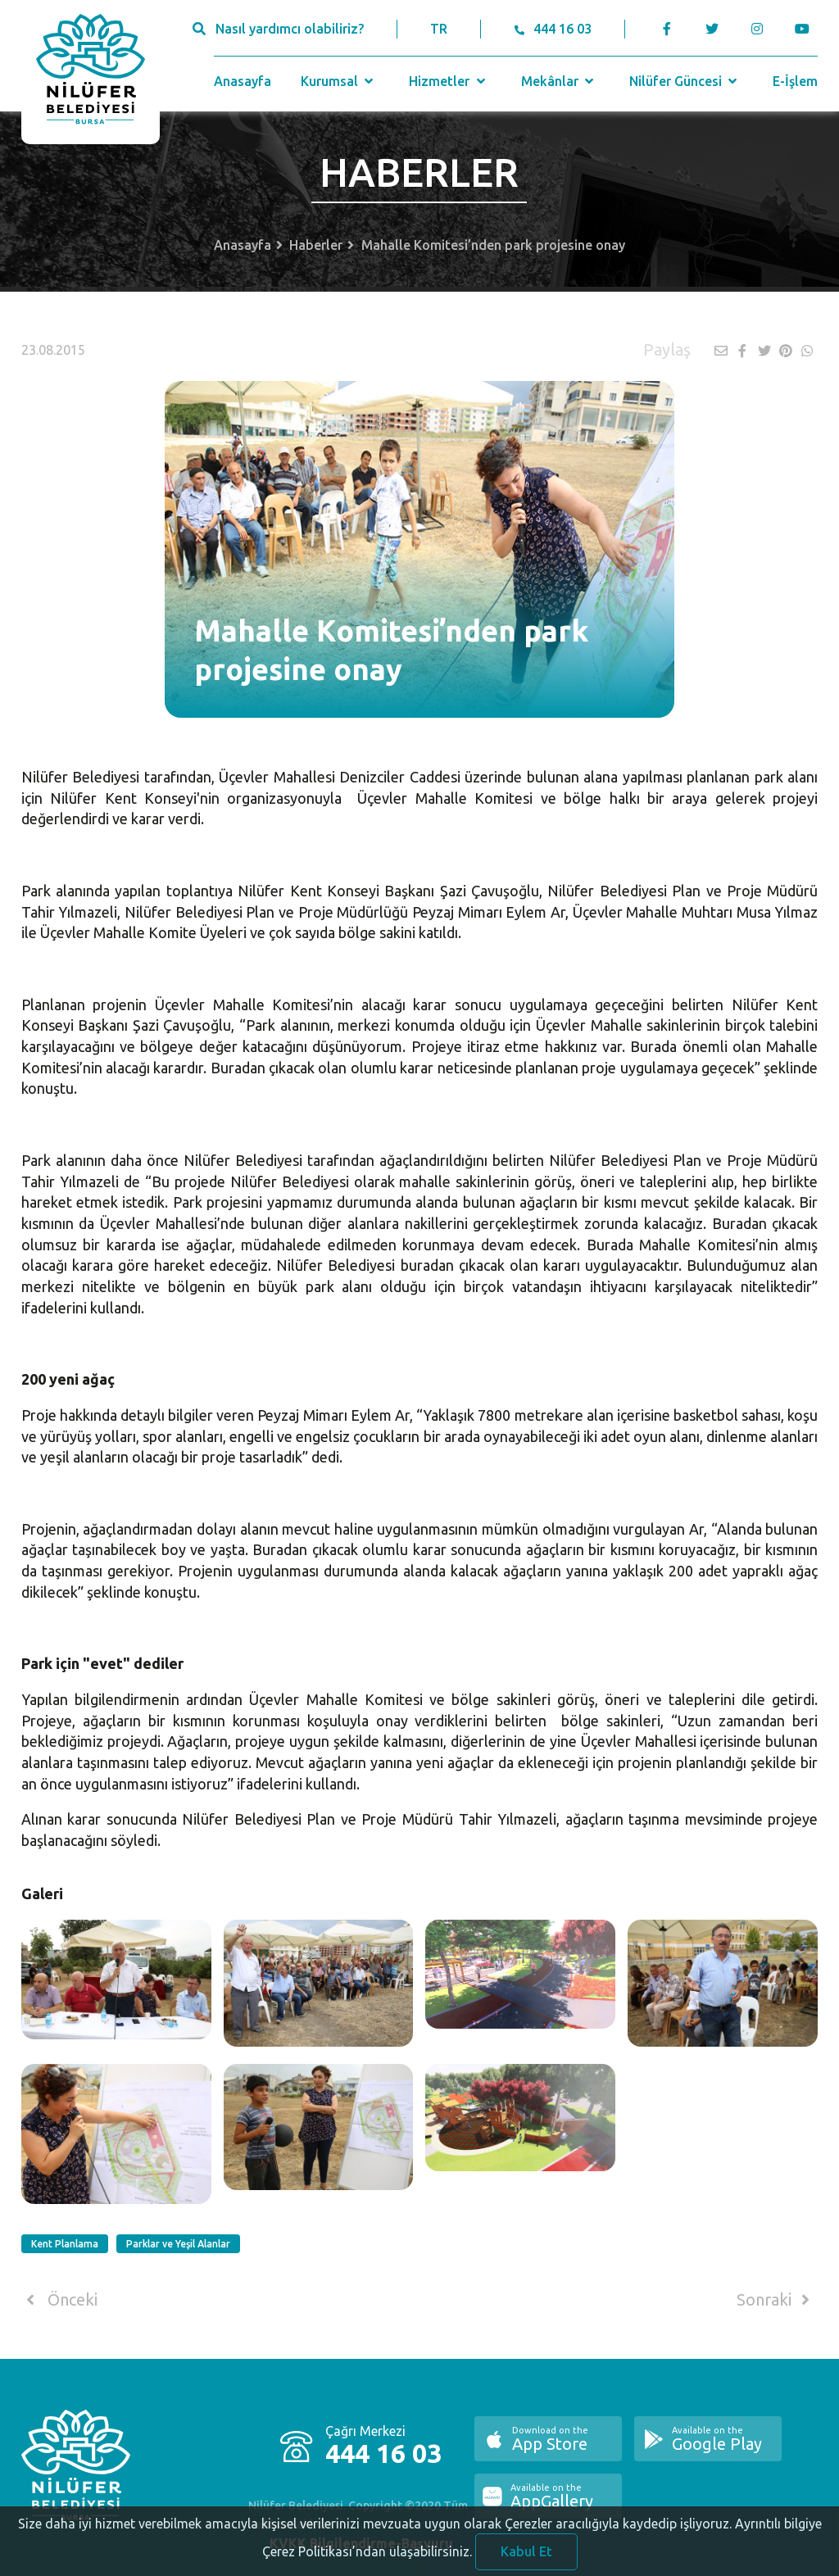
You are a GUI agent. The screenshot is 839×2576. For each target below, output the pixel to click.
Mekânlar (559, 81)
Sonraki (776, 2300)
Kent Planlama (64, 2243)
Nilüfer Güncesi (685, 81)
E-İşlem (795, 81)
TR (438, 28)
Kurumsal (339, 81)
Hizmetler (448, 81)
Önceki (59, 2300)
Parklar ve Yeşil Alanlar (178, 2243)
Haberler (315, 245)
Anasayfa (242, 81)
